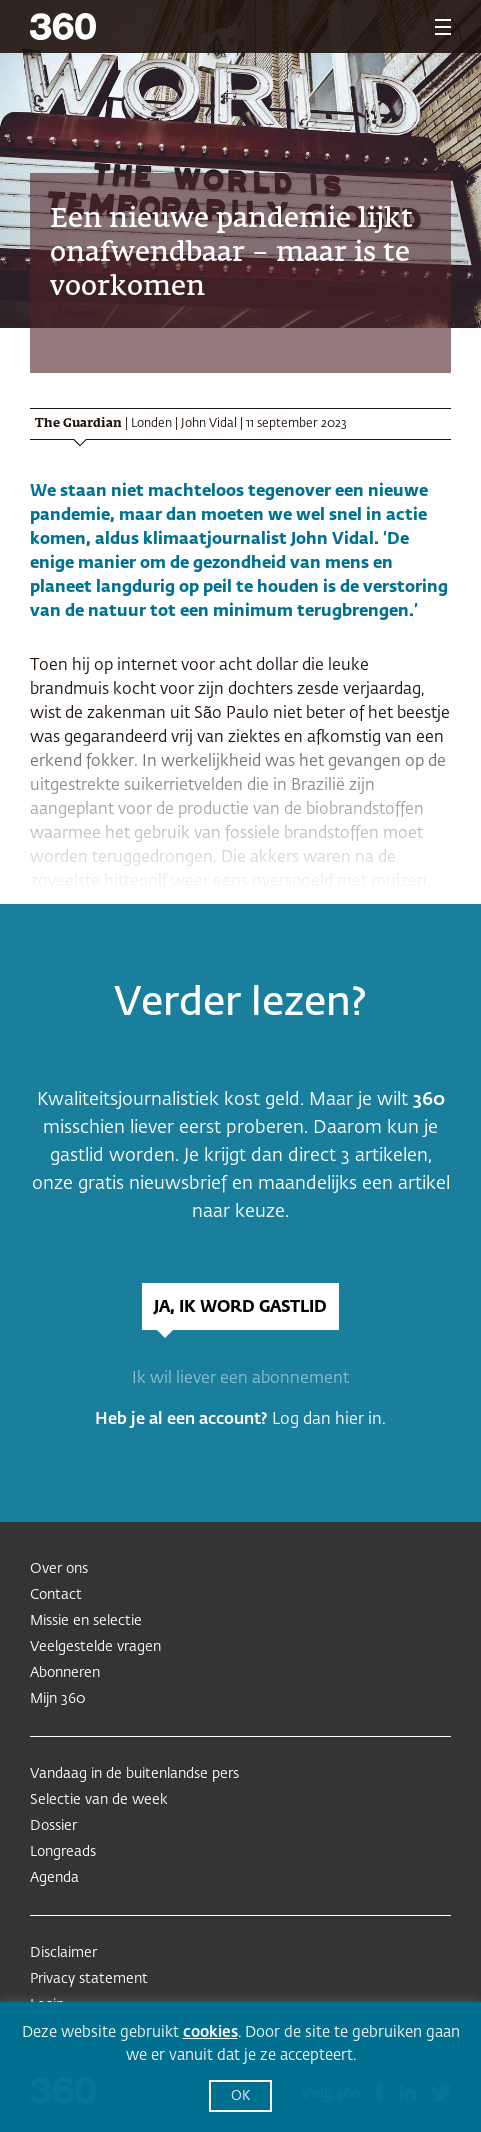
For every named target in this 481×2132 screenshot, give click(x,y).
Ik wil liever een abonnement (240, 1379)
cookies (210, 2032)
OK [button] (240, 2096)
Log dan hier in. (329, 1420)
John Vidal (209, 424)
